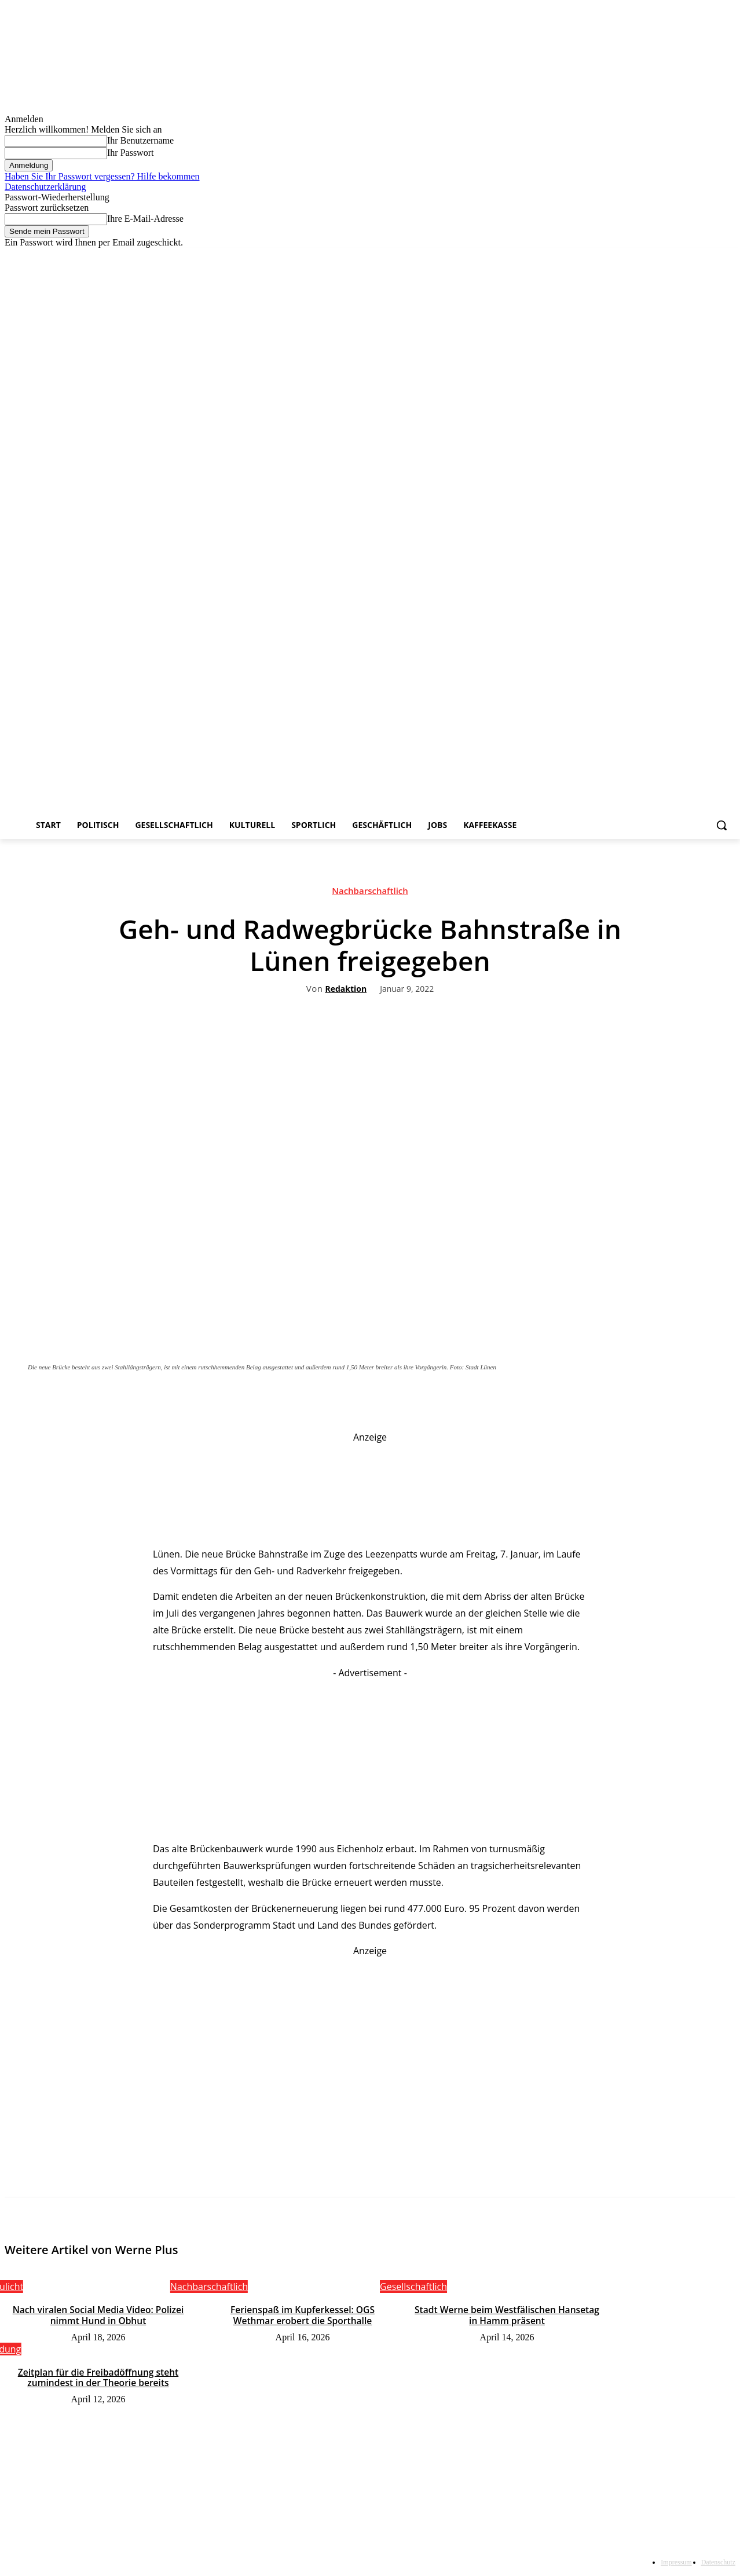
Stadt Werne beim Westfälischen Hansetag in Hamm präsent (507, 2315)
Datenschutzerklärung (45, 187)
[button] (721, 825)
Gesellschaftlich (413, 2286)
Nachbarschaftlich (370, 893)
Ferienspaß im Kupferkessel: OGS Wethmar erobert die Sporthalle (303, 2315)
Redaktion (346, 989)
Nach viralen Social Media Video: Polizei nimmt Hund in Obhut (98, 2315)
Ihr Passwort (130, 152)
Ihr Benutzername (140, 140)
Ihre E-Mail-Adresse (145, 218)
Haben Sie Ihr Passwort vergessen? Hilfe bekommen (102, 176)
